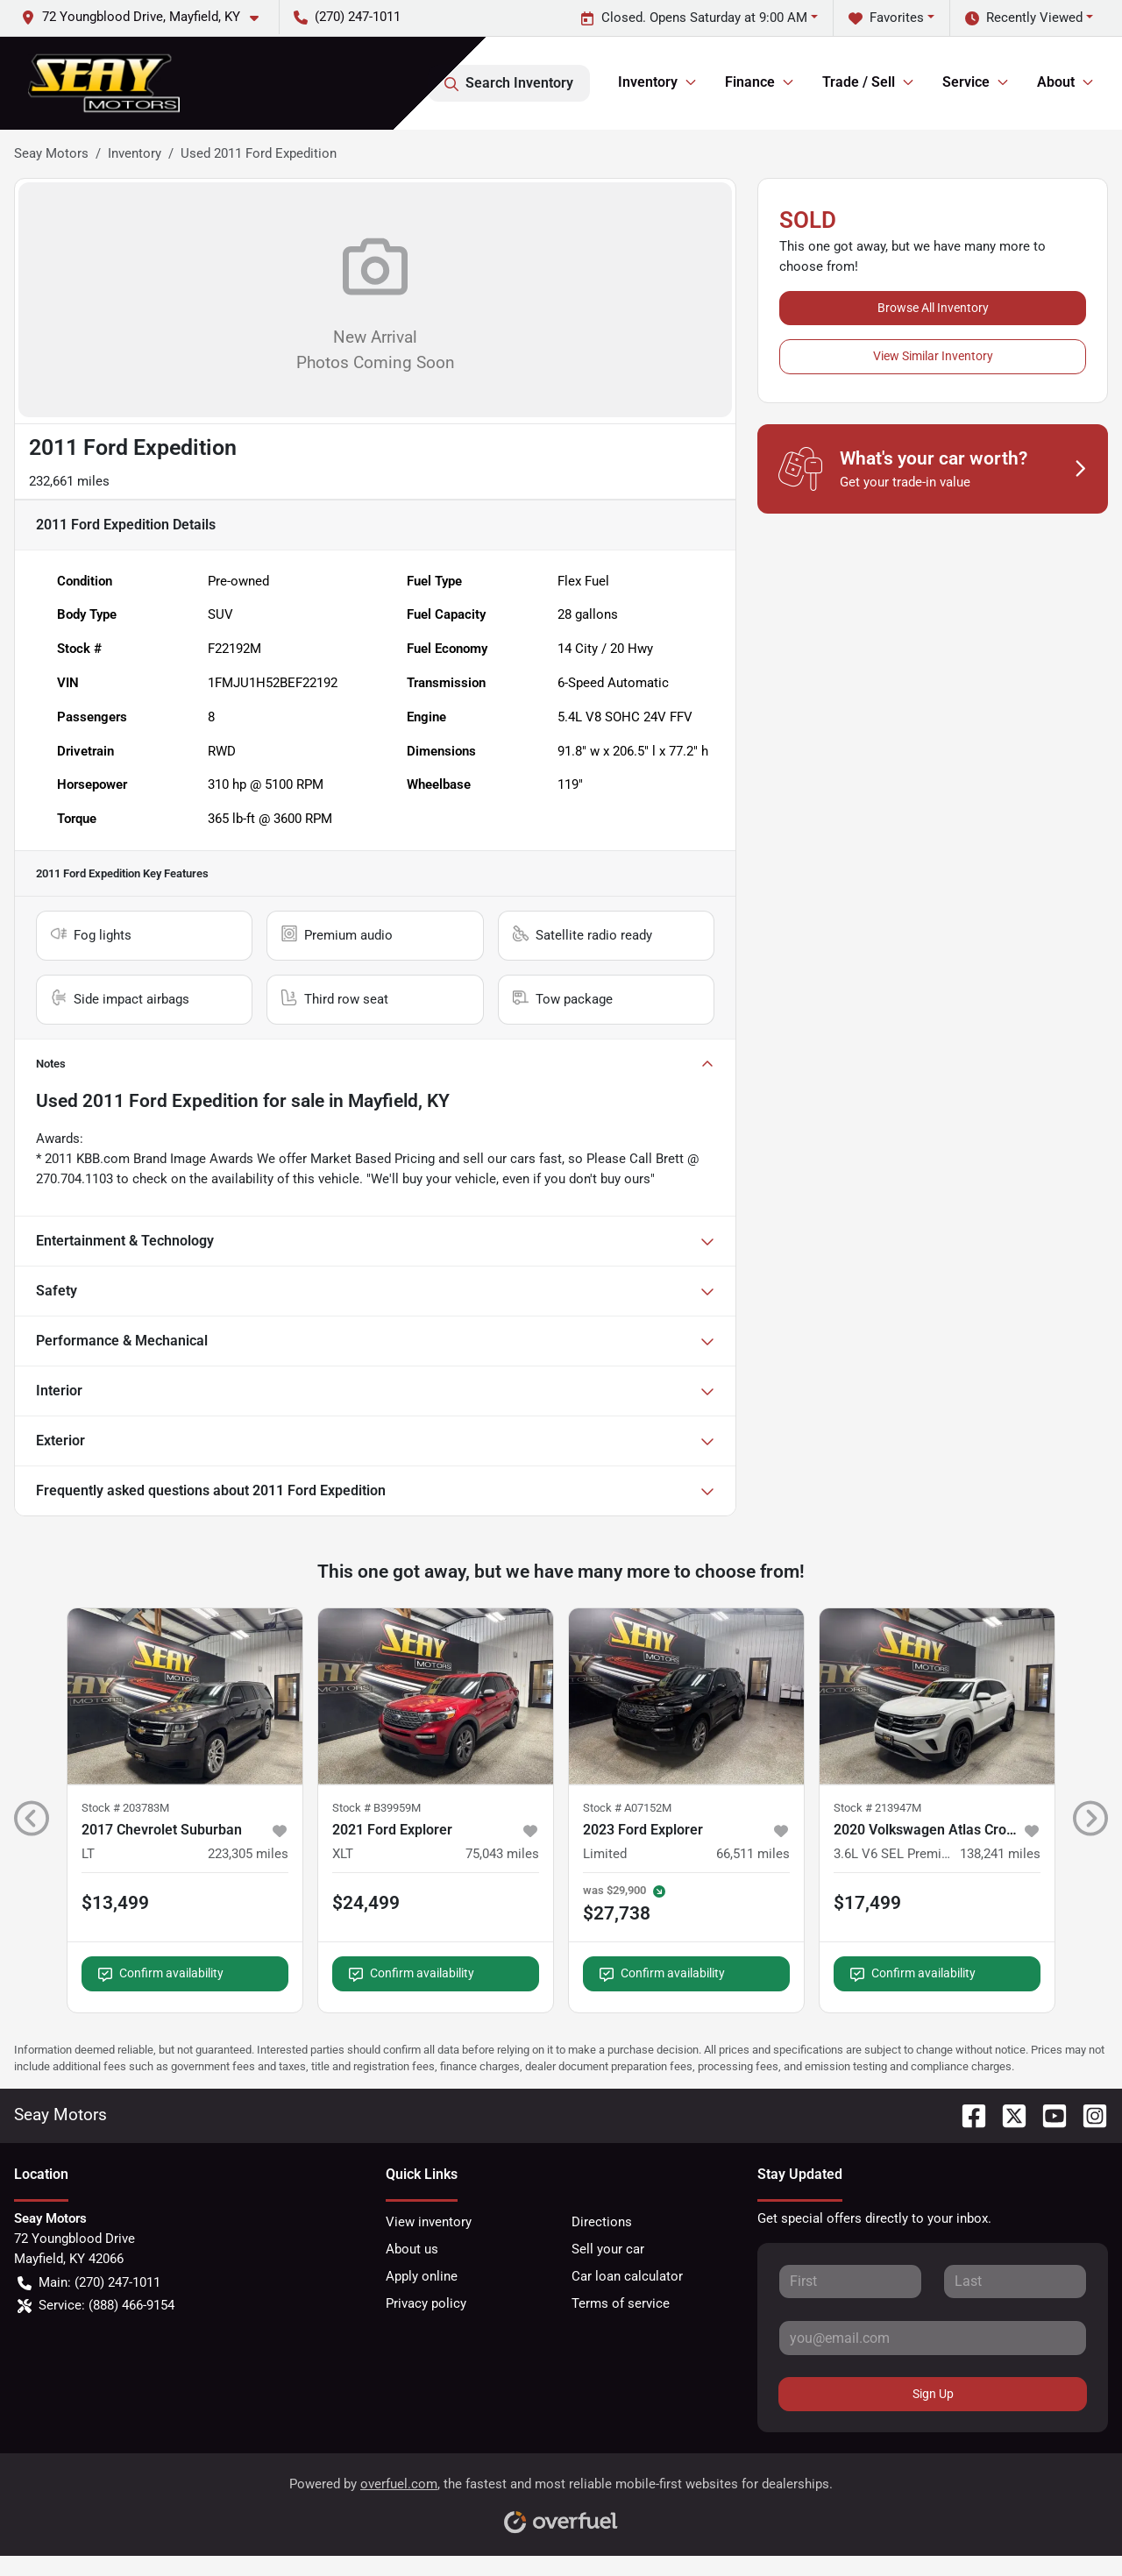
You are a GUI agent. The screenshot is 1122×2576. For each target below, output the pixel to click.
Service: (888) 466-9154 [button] (96, 2306)
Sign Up (933, 2394)
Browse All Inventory (933, 308)
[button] (147, 17)
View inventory (429, 2222)
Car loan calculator (627, 2276)
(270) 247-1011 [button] (347, 17)
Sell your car (608, 2249)
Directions (602, 2222)
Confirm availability (161, 1973)
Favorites (886, 18)
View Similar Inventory (933, 356)
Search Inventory (508, 83)
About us (412, 2249)
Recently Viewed (1024, 18)
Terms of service (621, 2303)
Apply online (422, 2276)
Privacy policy (426, 2303)
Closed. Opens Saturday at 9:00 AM (693, 18)
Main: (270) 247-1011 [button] (89, 2283)
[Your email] (932, 2337)
